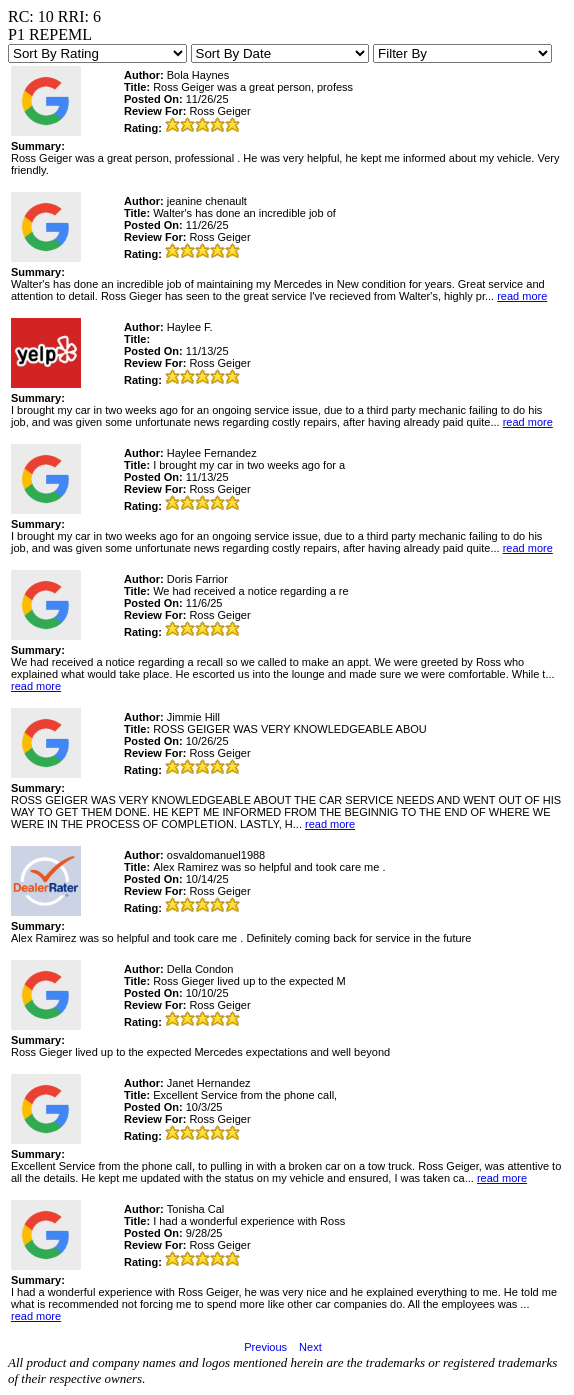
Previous (265, 1347)
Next (310, 1347)
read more (522, 296)
